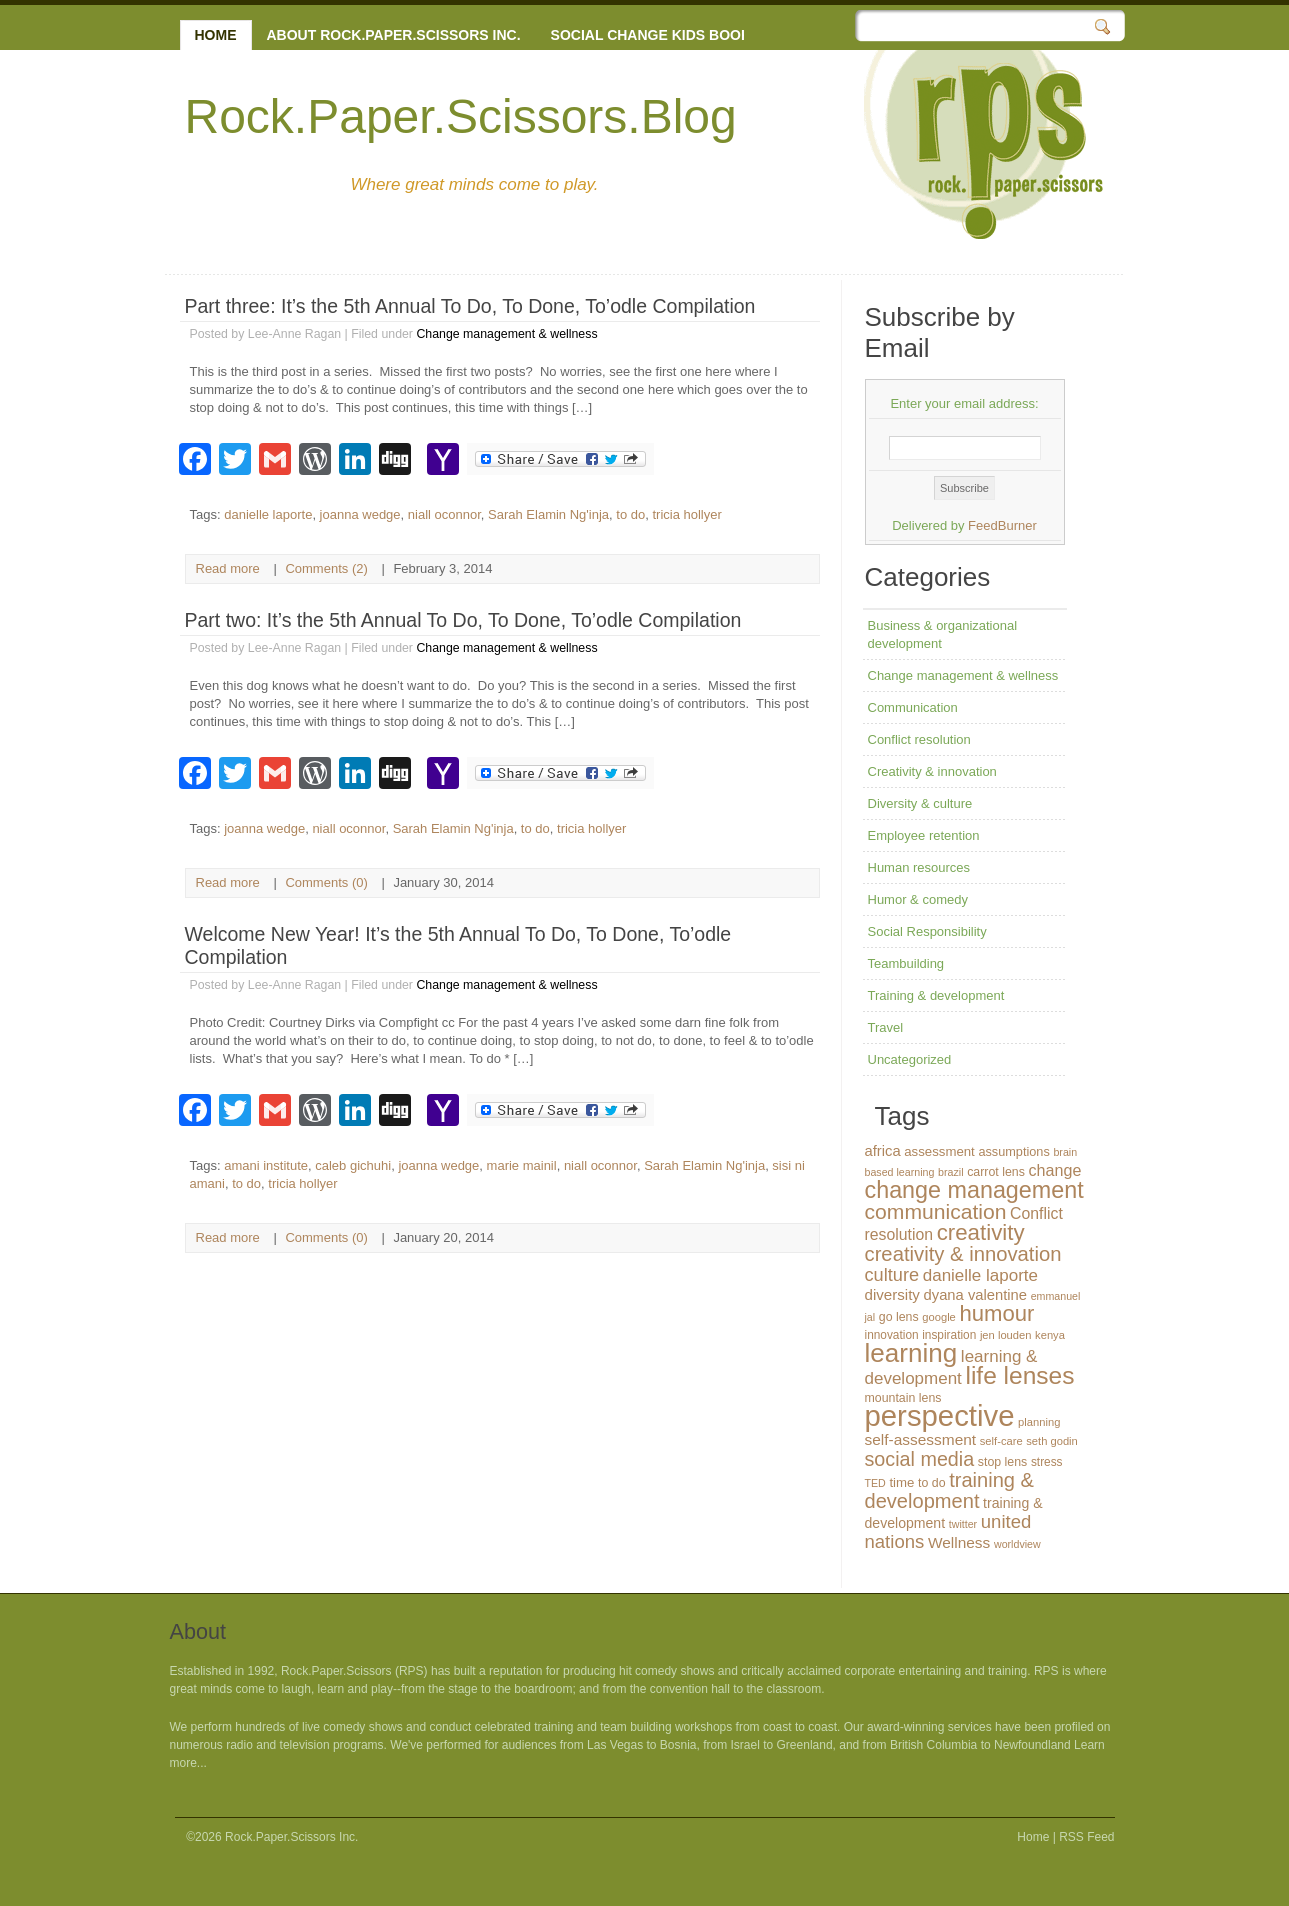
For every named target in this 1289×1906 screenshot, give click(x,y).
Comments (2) (326, 568)
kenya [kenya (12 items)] (1050, 1335)
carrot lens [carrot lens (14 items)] (996, 1172)
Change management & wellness (506, 334)
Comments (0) (326, 882)
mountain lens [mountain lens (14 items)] (903, 1398)
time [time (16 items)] (901, 1482)
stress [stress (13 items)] (1047, 1462)
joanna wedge (360, 514)
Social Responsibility (927, 931)
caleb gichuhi (353, 1165)
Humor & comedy (918, 899)
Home (216, 35)
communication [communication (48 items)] (936, 1211)
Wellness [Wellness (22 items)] (959, 1542)
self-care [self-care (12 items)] (1001, 1441)
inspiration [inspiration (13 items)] (949, 1335)
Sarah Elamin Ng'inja (548, 514)
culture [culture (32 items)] (892, 1275)
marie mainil (522, 1165)
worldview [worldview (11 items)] (1017, 1544)
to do (630, 514)
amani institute (266, 1165)
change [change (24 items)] (1054, 1170)
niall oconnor (444, 514)
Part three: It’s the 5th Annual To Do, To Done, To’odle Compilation (470, 306)
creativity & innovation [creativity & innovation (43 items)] (963, 1254)
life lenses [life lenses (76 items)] (1019, 1375)
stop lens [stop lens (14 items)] (1002, 1462)
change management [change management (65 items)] (974, 1190)
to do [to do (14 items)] (932, 1483)
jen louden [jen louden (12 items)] (1006, 1335)
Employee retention (924, 835)
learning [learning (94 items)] (911, 1353)
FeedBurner (1002, 525)
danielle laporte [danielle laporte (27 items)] (980, 1275)
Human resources (919, 867)
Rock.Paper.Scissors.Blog (461, 116)
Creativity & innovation (932, 771)
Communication (913, 707)
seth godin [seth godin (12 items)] (1052, 1441)
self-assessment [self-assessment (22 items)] (921, 1439)
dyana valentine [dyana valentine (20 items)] (975, 1295)
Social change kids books (656, 35)
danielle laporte (268, 514)
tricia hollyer (686, 514)
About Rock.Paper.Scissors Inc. (394, 35)
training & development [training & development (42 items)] (950, 1490)
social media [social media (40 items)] (920, 1459)
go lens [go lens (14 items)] (899, 1317)
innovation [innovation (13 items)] (892, 1335)
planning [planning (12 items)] (1039, 1422)
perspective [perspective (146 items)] (940, 1415)
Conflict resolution (919, 739)
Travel (886, 1027)
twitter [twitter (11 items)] (963, 1524)
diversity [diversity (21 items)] (892, 1294)
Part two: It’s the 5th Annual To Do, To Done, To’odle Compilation (463, 620)
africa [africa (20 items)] (883, 1151)
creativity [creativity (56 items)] (981, 1232)
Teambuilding (906, 963)
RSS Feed (1086, 1837)
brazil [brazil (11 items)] (950, 1172)
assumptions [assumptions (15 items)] (1013, 1151)
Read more (228, 568)
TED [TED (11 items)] (875, 1483)
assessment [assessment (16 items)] (939, 1151)
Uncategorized (910, 1059)
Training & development (936, 995)
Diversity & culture (920, 803)
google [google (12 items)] (939, 1317)
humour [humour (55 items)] (996, 1313)
